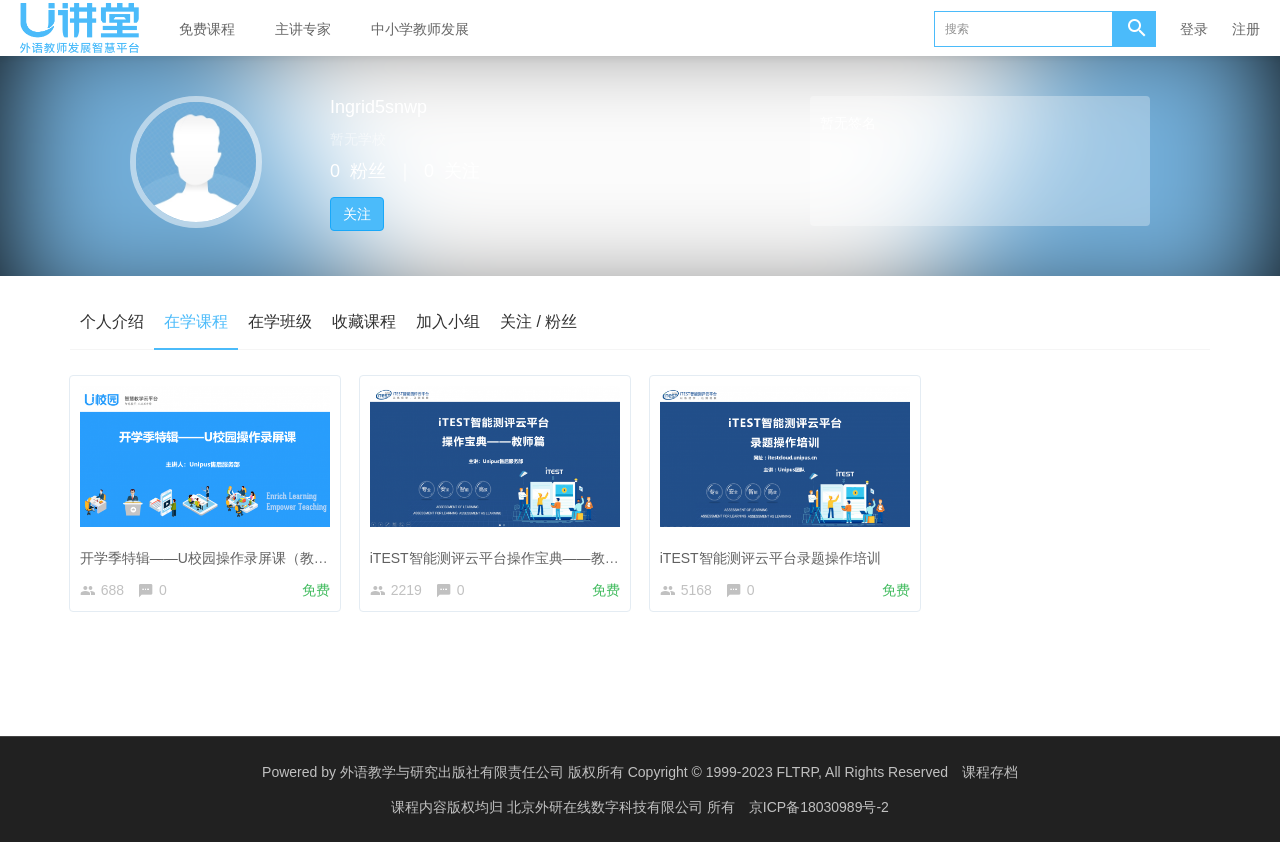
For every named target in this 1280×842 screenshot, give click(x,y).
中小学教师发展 (420, 29)
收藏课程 (364, 321)
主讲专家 (303, 29)
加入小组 (448, 321)
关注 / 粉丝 (538, 321)
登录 (1194, 29)
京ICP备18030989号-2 (819, 807)
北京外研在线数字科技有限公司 (607, 807)
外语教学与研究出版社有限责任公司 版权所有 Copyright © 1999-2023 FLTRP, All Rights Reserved (644, 772)
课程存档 (990, 772)
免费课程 (207, 29)
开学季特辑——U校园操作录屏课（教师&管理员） (239, 554)
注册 (1246, 29)
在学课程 (196, 321)
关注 (357, 214)
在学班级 (280, 321)
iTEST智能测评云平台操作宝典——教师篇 (504, 554)
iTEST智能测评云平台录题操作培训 (773, 554)
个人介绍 (112, 321)
